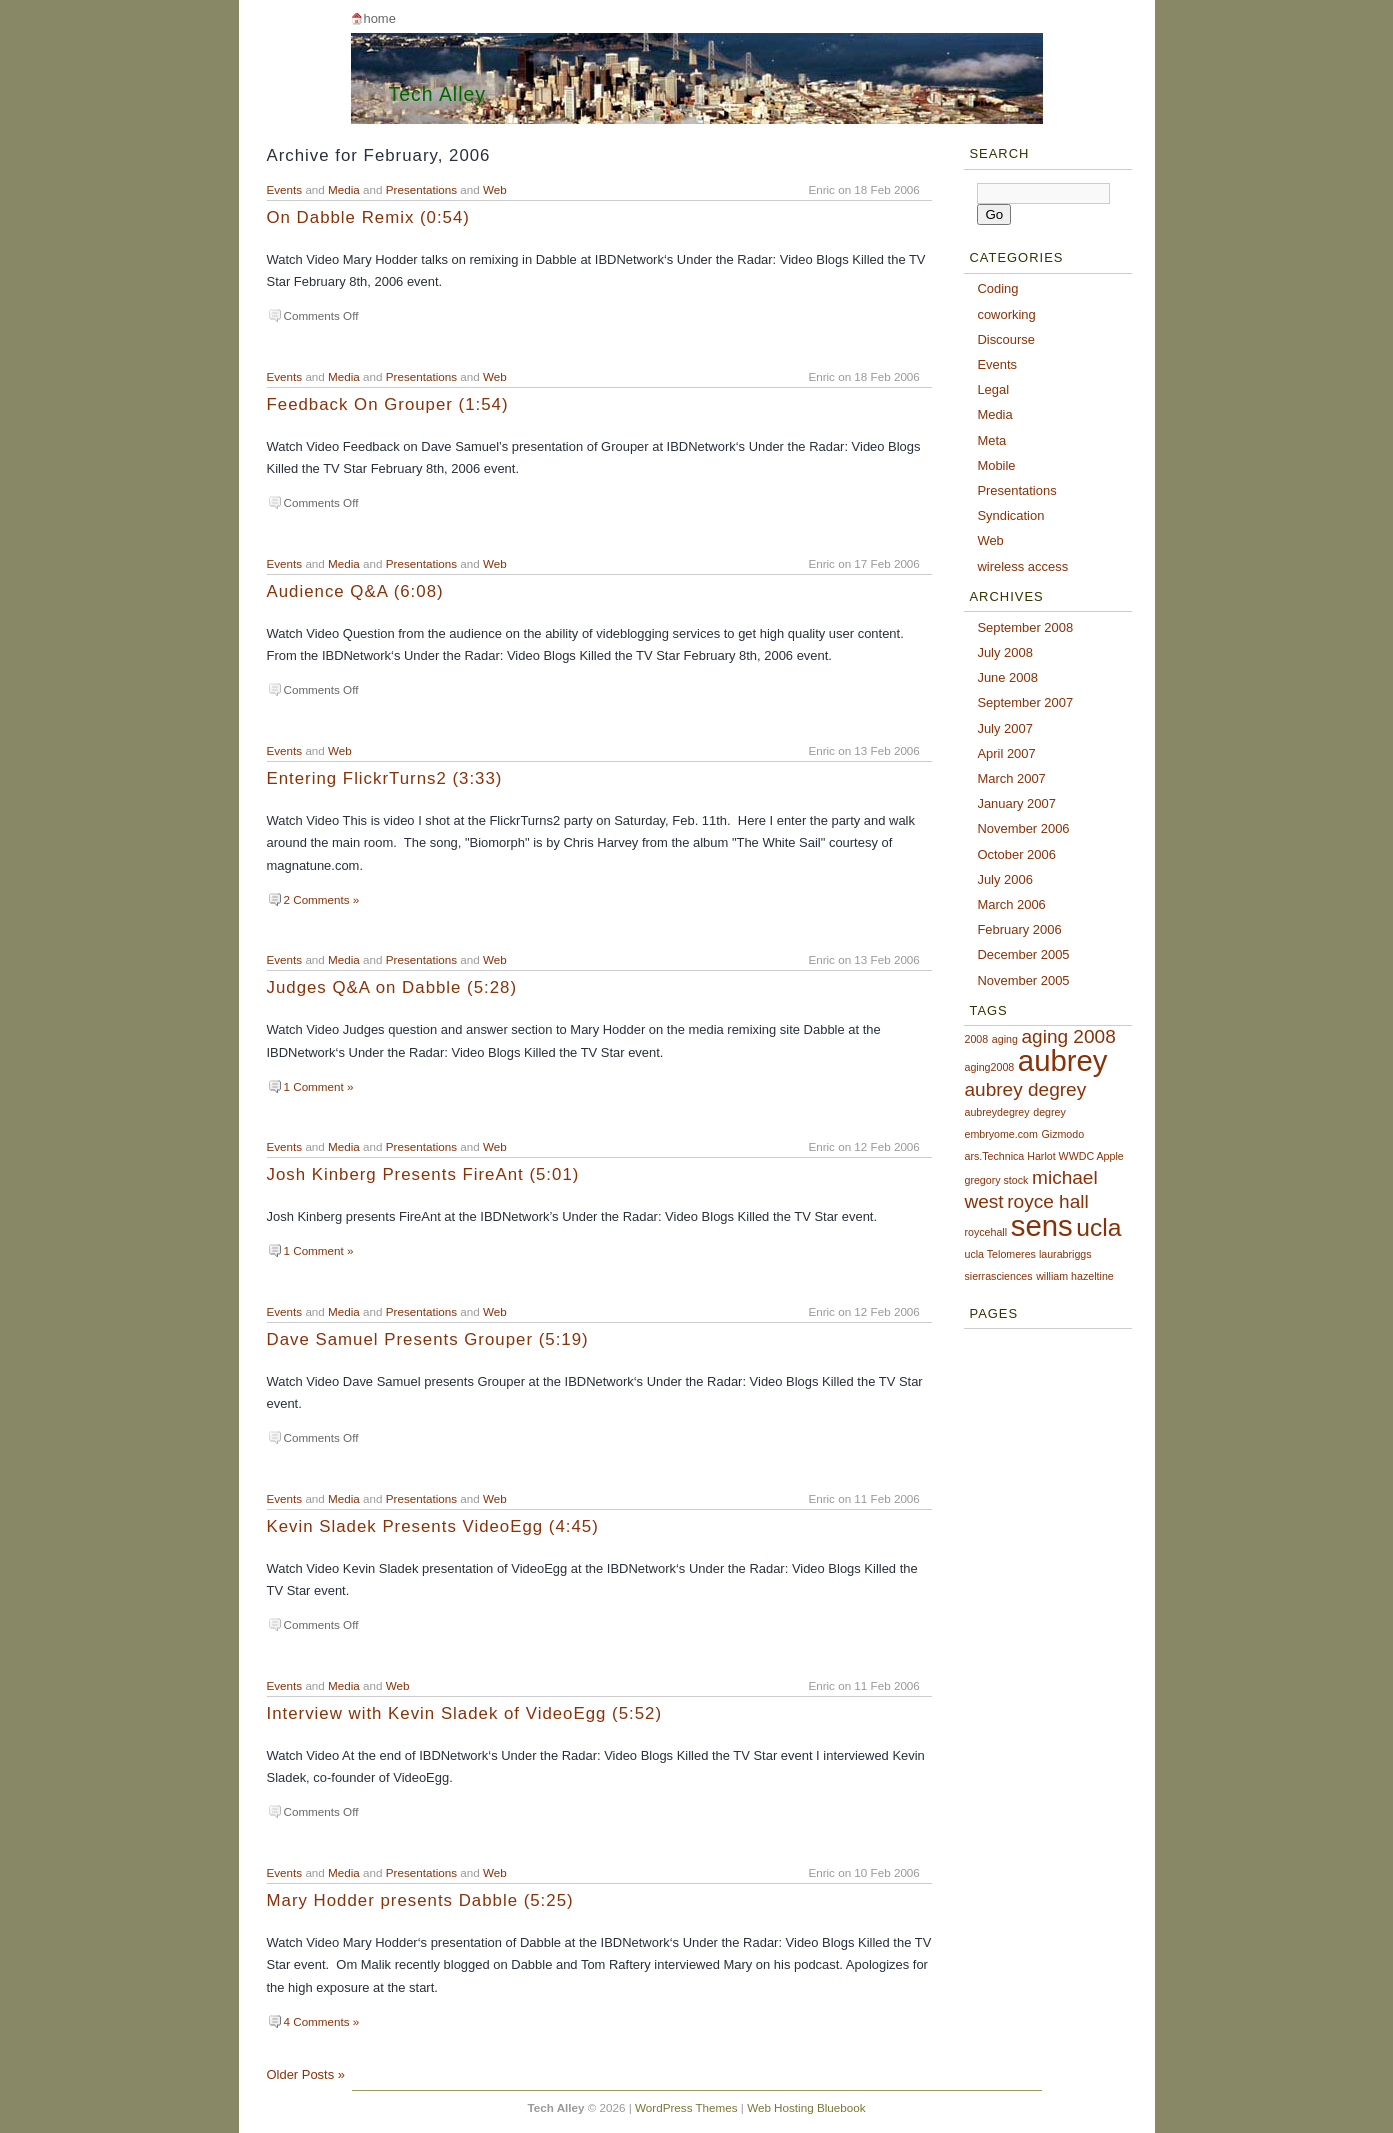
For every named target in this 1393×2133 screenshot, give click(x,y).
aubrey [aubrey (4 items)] (1063, 1060)
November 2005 (1023, 980)
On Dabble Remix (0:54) (368, 217)
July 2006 (1004, 879)
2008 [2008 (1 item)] (976, 1039)
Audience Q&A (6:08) (355, 591)
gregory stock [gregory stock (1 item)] (996, 1180)
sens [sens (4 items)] (1042, 1225)
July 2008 (1004, 652)
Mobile (996, 465)
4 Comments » (322, 2021)
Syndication (1010, 515)
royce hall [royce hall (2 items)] (1048, 1201)
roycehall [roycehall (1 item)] (985, 1232)
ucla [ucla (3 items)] (1098, 1227)
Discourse (1006, 339)
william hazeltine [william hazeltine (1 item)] (1075, 1276)
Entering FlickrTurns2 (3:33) (385, 778)
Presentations (421, 189)
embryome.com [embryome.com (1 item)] (1000, 1134)
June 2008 (1007, 677)
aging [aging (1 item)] (1005, 1039)
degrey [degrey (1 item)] (1049, 1112)
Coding (997, 288)
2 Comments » (322, 899)
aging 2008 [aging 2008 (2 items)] (1068, 1036)
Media (344, 189)
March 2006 (1011, 904)
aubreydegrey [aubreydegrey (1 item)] (996, 1112)
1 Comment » (319, 1086)
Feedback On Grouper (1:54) (388, 404)
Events (285, 189)
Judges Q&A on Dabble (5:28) (392, 987)
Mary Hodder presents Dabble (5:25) (420, 1900)
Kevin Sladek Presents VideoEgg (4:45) (433, 1526)
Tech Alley (438, 94)
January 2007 (1016, 803)
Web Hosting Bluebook (806, 2107)
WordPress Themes (686, 2107)
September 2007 (1025, 702)
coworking (1006, 314)
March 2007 (1011, 778)
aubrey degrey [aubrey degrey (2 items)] (1025, 1089)
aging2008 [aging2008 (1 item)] (989, 1067)
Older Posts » (306, 2074)
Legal (993, 389)
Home (379, 18)
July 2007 (1004, 728)
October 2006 (1016, 854)
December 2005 (1023, 954)
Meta (991, 440)
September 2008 (1025, 627)
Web (495, 189)
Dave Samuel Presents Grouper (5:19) (428, 1339)
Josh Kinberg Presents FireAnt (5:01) (423, 1174)
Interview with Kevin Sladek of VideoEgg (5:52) (465, 1713)
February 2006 (1019, 929)
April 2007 (1006, 753)
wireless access (1022, 566)
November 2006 (1023, 828)
